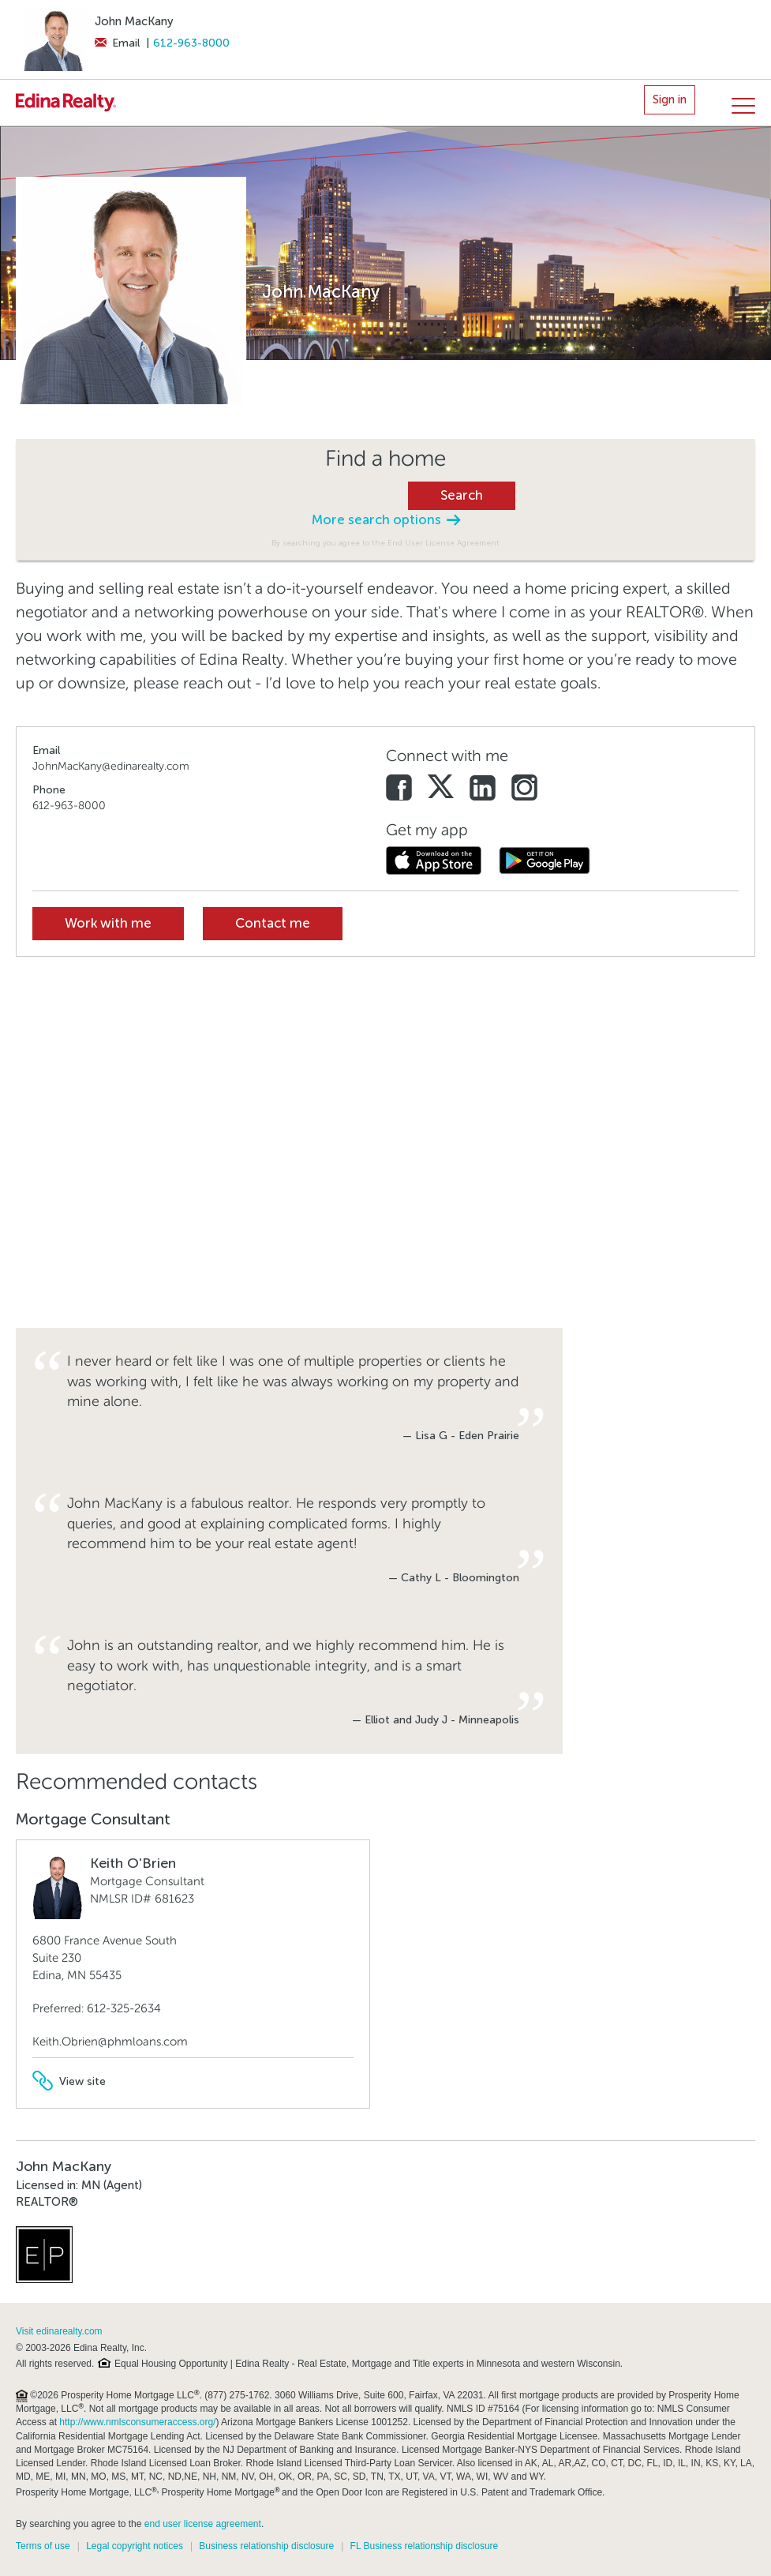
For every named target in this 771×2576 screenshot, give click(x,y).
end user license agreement (202, 2523)
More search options (386, 519)
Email (117, 43)
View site (69, 2081)
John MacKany (134, 21)
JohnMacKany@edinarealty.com (110, 766)
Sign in (670, 99)
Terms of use (43, 2546)
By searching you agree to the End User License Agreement (385, 542)
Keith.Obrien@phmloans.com (110, 2041)
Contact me (272, 923)
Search (461, 495)
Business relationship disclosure (266, 2546)
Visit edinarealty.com (59, 2331)
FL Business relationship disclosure (424, 2546)
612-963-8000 (191, 43)
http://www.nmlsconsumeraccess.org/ (137, 2422)
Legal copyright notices (134, 2546)
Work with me (108, 923)
